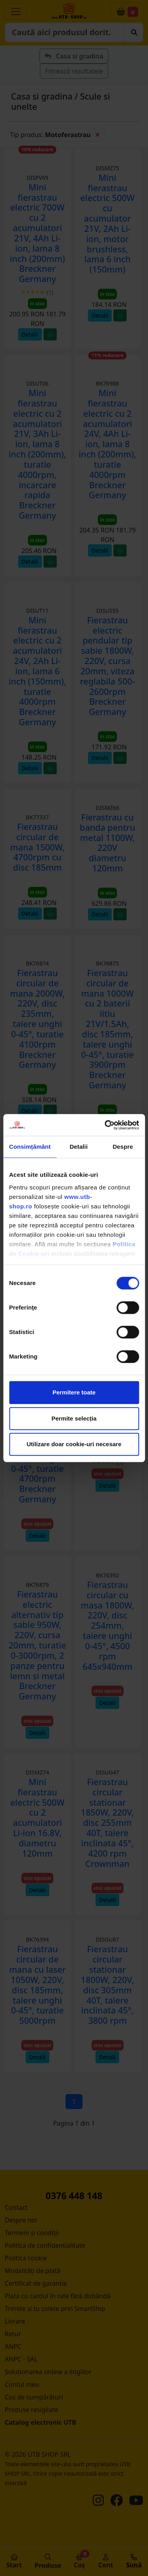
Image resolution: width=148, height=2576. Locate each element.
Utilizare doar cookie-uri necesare (73, 1444)
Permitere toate (74, 1392)
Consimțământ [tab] (30, 1146)
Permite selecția (73, 1418)
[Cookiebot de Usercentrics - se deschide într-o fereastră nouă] (105, 1125)
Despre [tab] (122, 1146)
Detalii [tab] (78, 1146)
